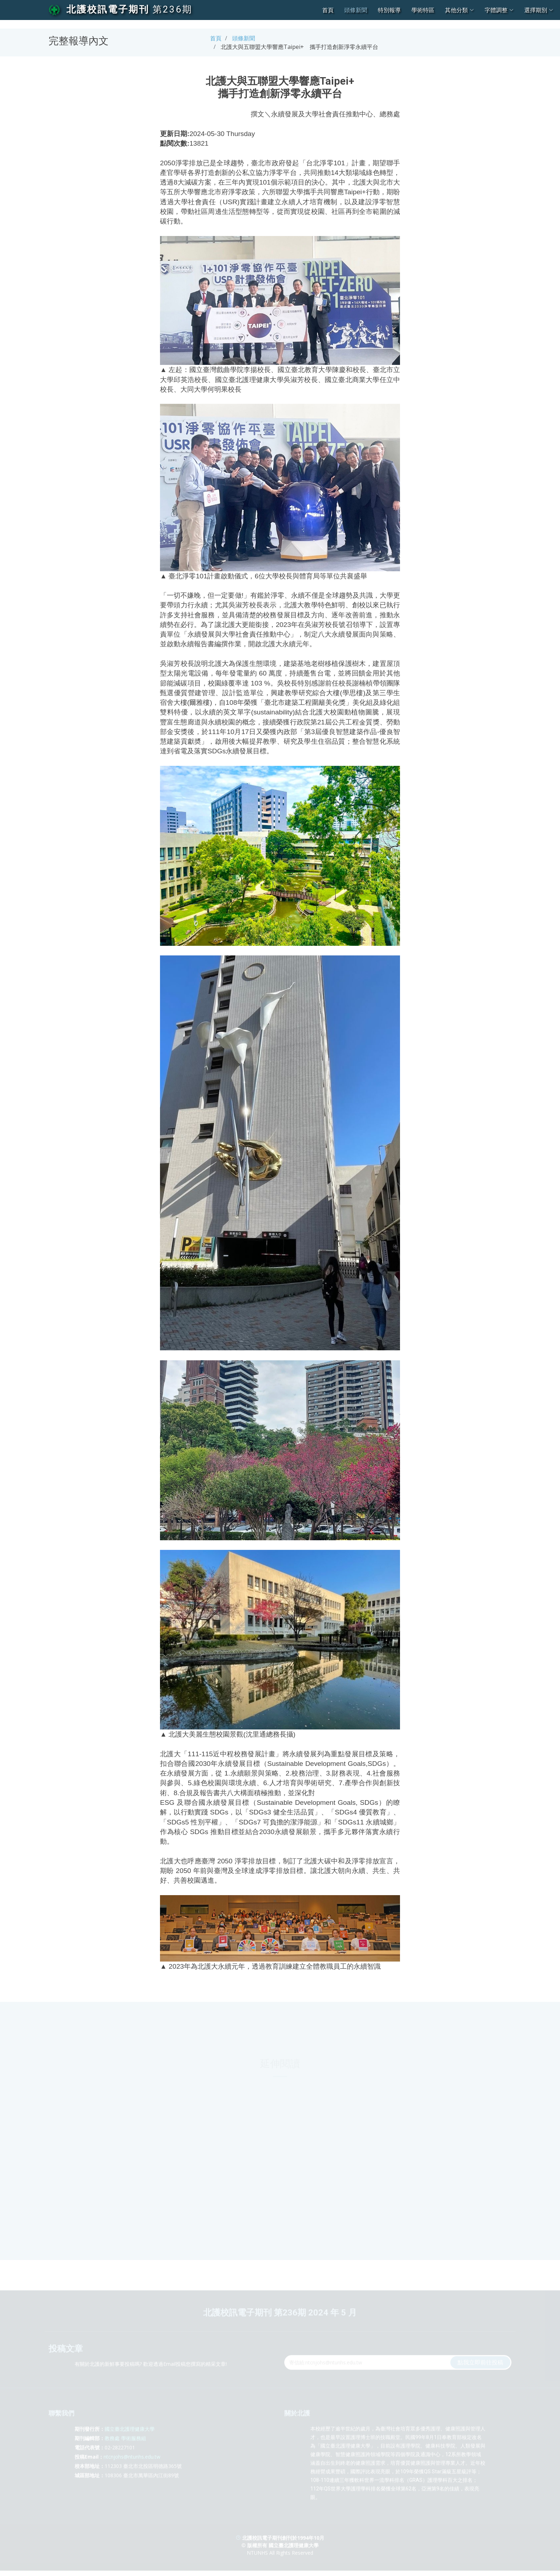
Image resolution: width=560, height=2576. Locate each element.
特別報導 (389, 10)
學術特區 (422, 10)
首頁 (328, 10)
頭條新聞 (355, 10)
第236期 (172, 9)
